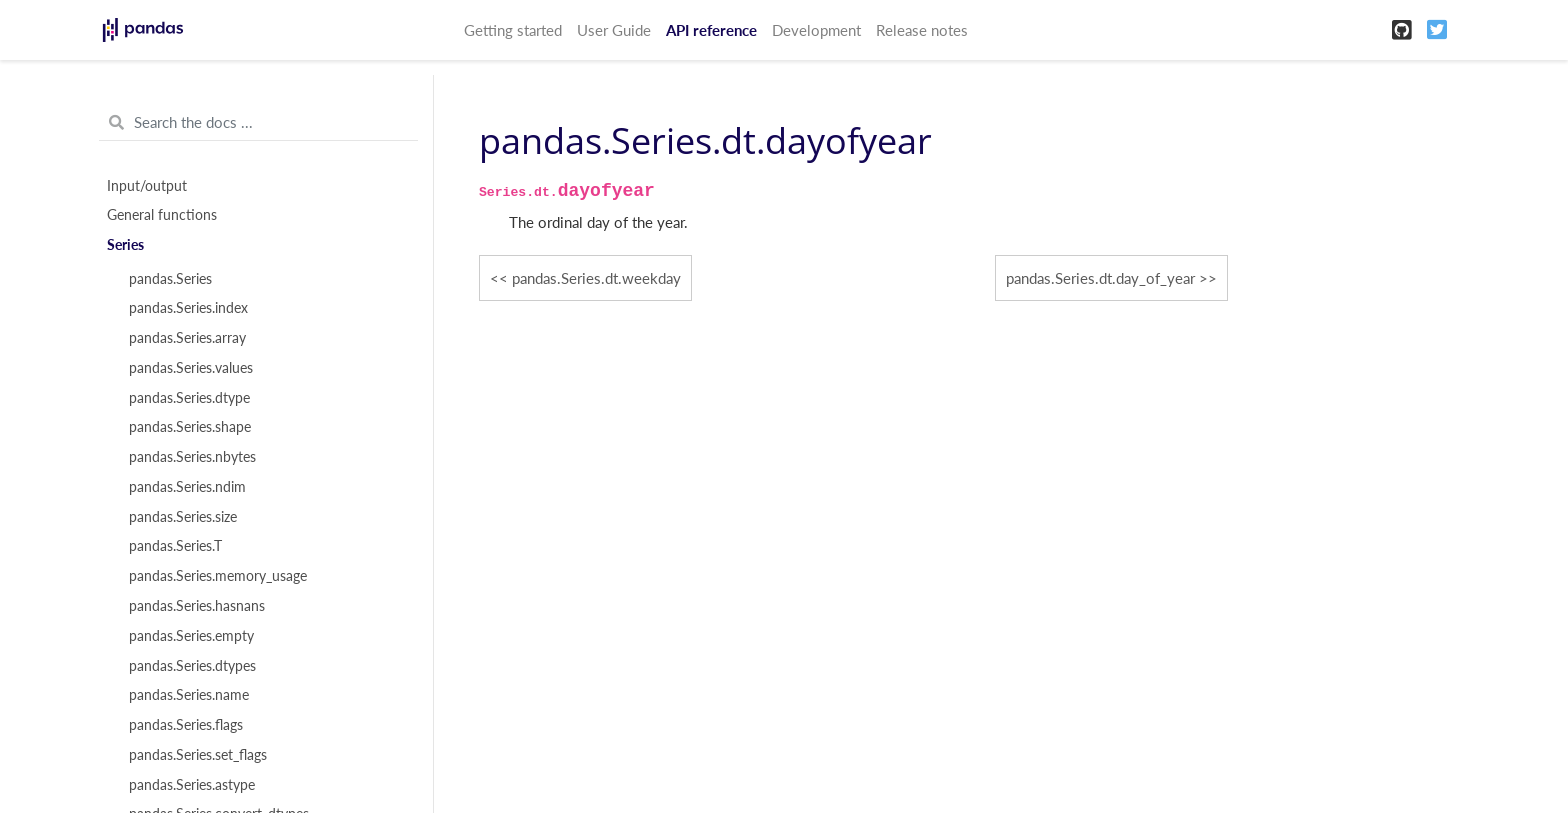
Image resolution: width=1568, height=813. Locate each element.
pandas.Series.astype (192, 785)
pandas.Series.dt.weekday (596, 278)
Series (125, 245)
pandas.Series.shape (190, 427)
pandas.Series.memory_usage (218, 576)
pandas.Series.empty (191, 636)
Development (816, 30)
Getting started (513, 30)
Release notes (922, 30)
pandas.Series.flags (186, 725)
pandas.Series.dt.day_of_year (1100, 278)
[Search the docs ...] (258, 123)
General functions (162, 215)
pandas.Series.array (187, 338)
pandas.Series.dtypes (192, 666)
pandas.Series (170, 279)
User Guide (614, 30)
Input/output (147, 186)
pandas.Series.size (183, 517)
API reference (711, 30)
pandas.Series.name (189, 695)
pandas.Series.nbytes (192, 457)
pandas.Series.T (175, 546)
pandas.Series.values (191, 368)
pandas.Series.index (188, 308)
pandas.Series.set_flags (198, 755)
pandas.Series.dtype (189, 398)
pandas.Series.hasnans (197, 606)
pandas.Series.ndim (187, 487)
